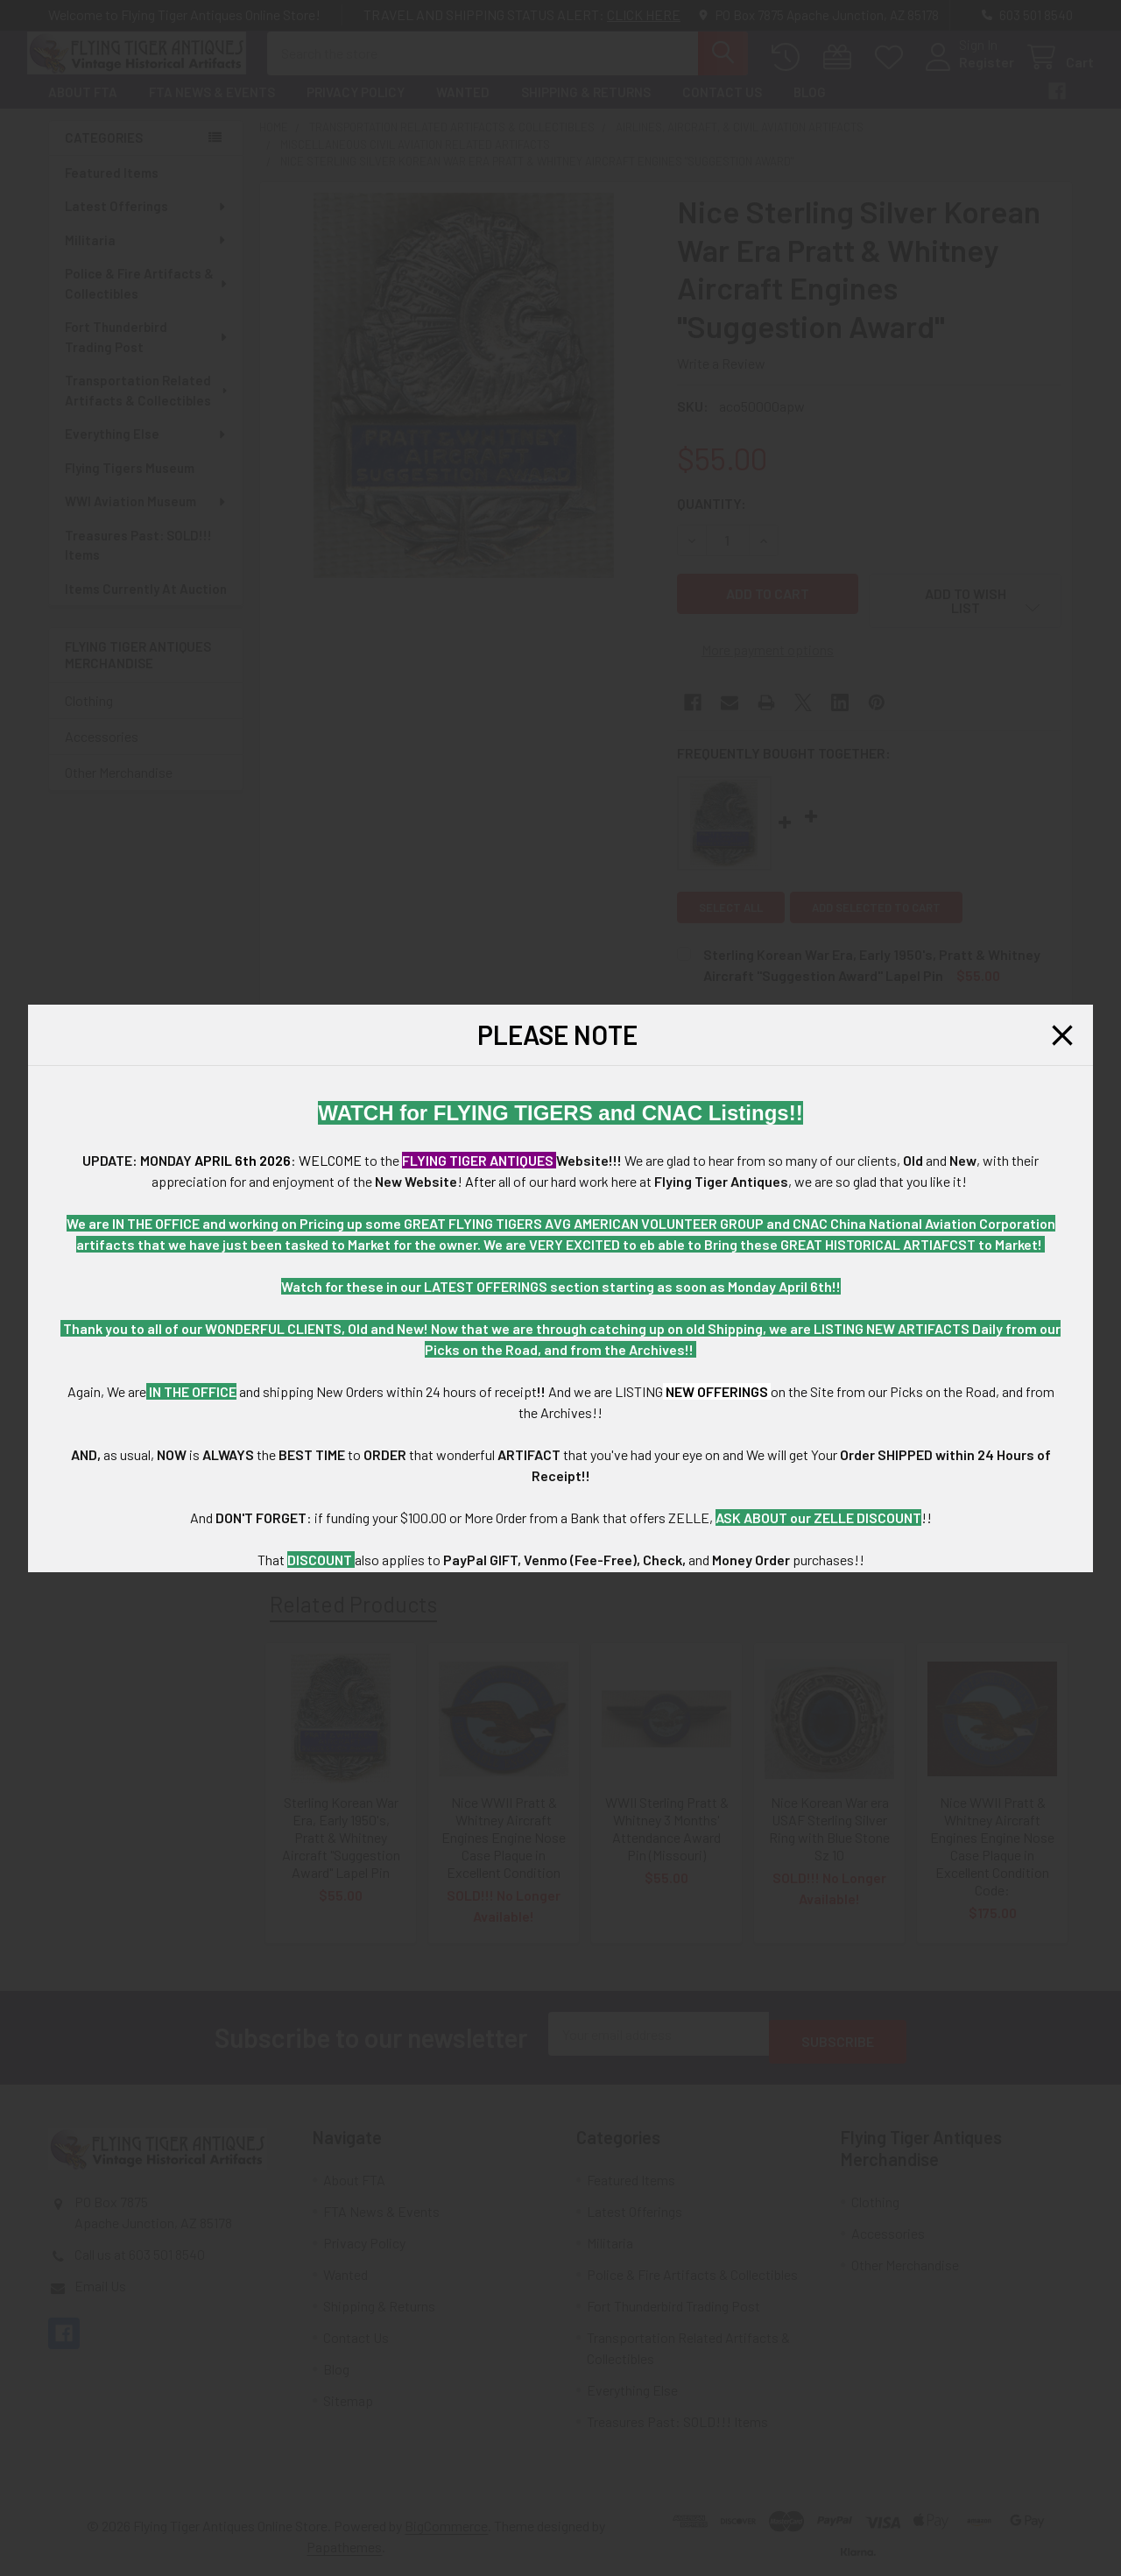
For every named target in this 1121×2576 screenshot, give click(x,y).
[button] (1062, 1035)
